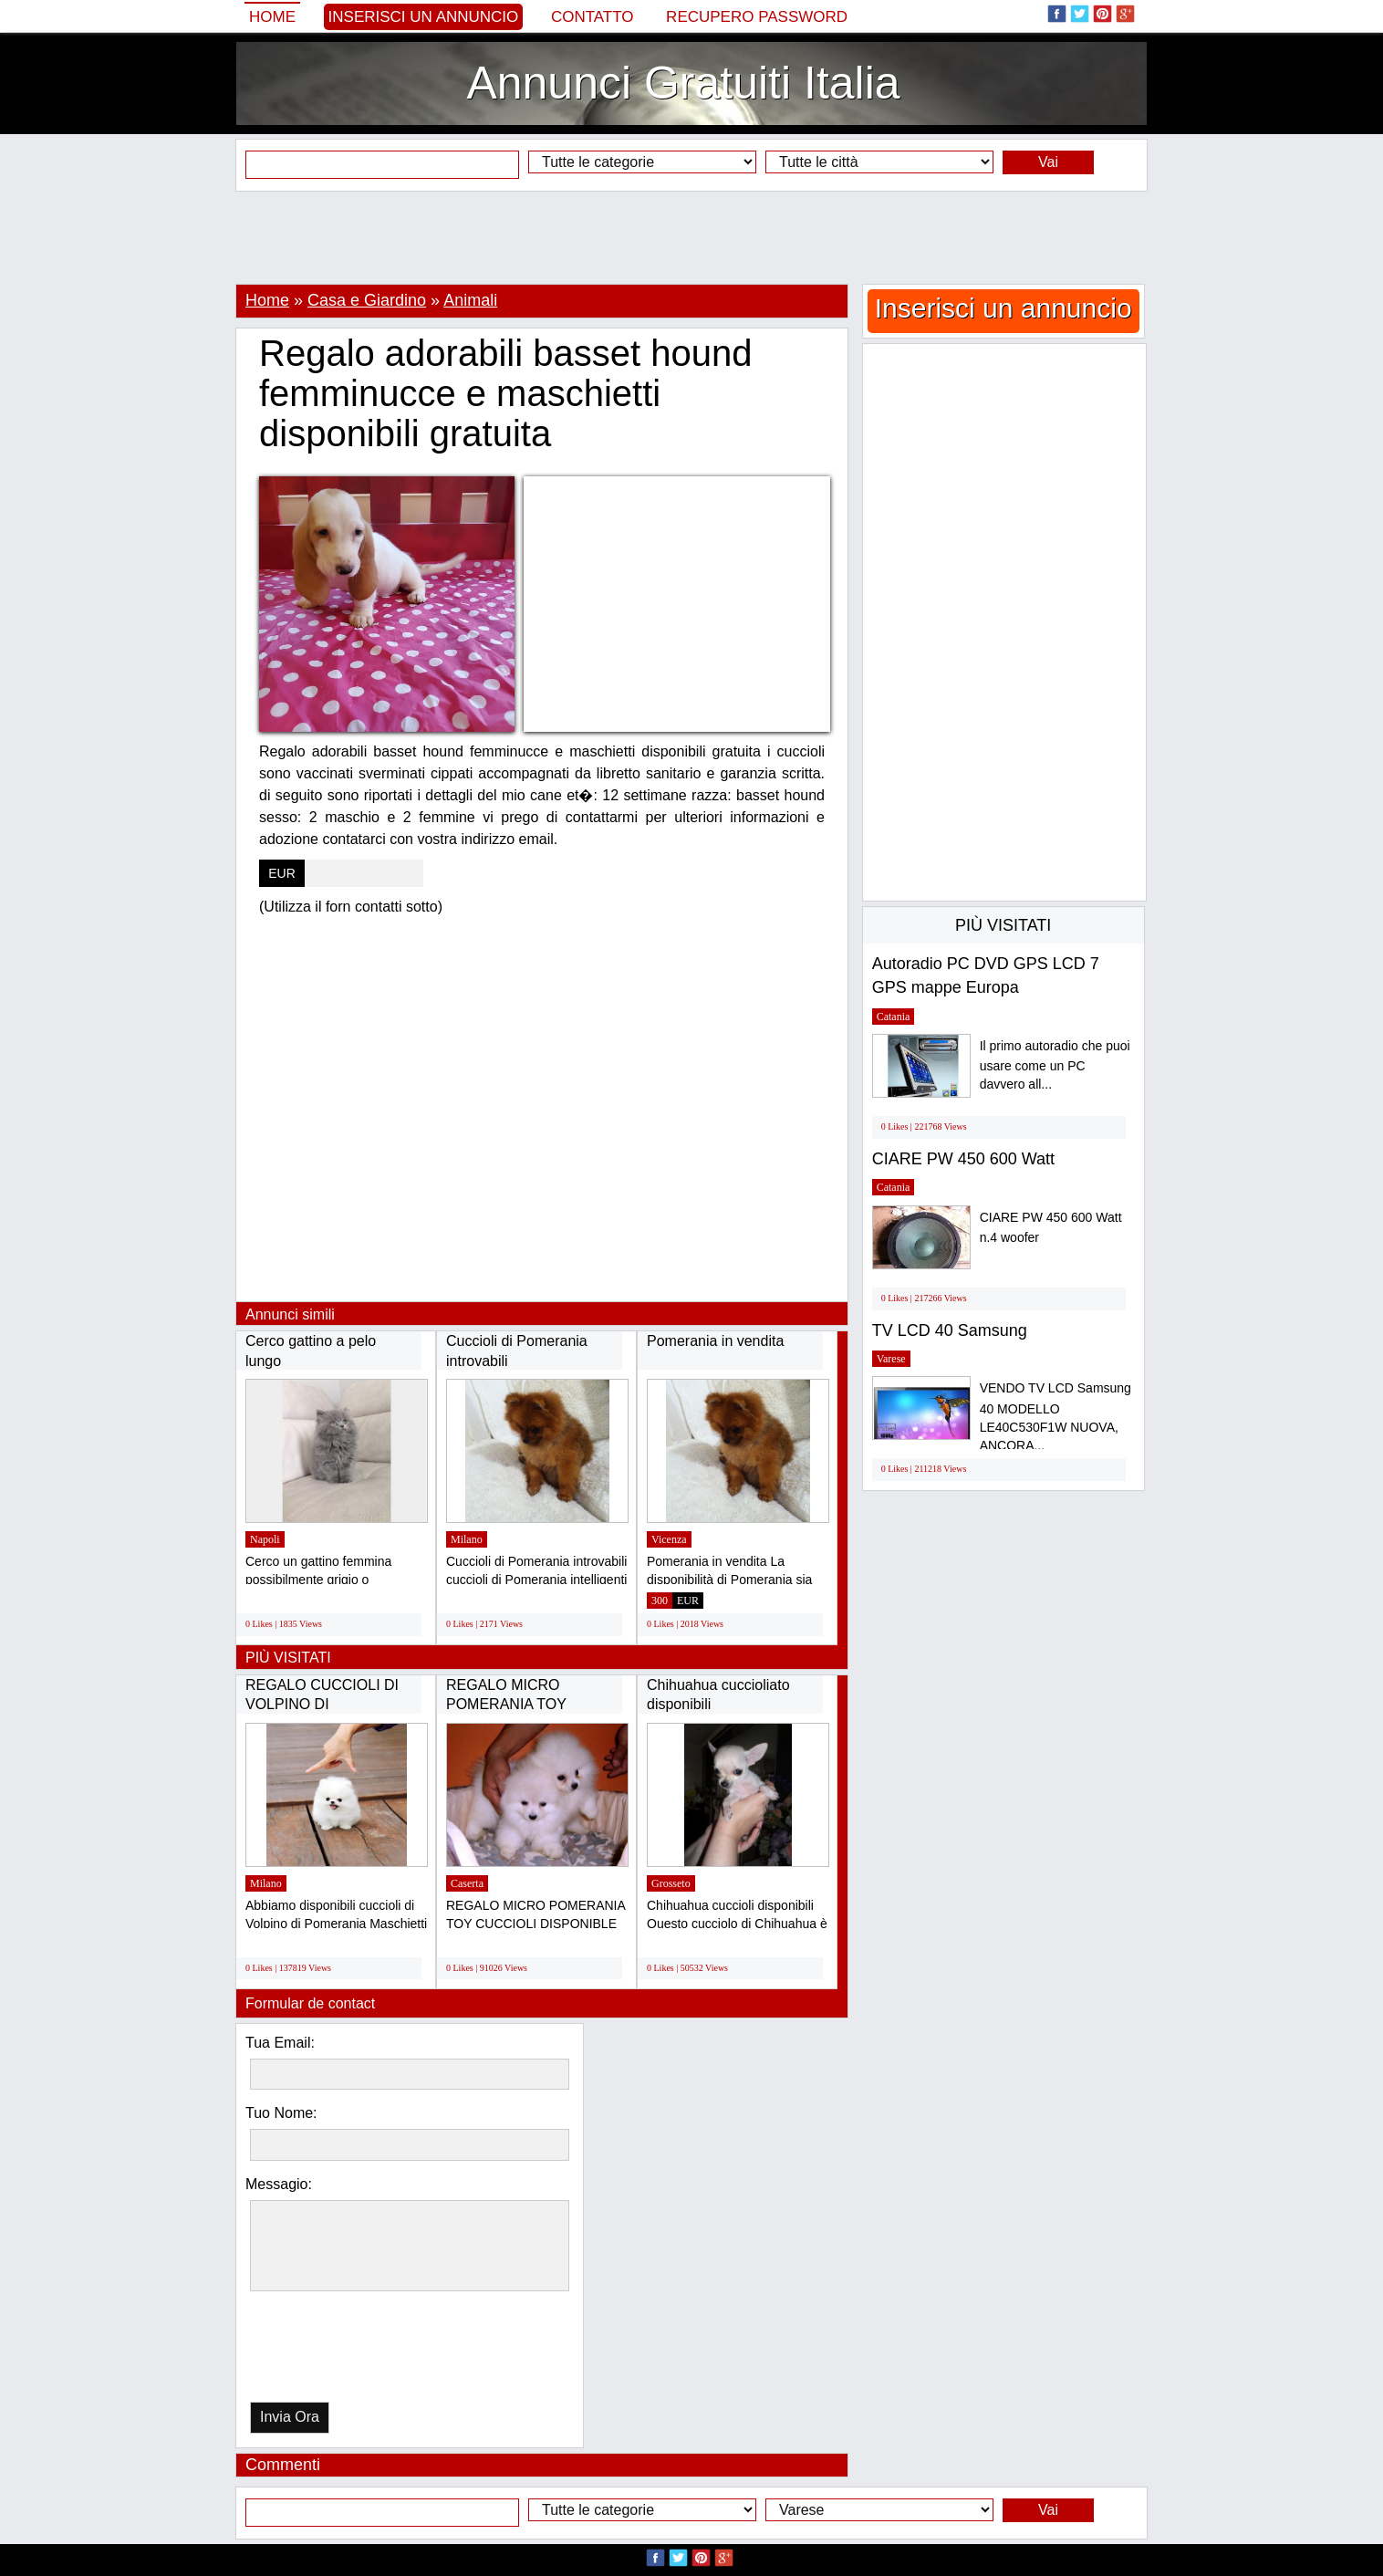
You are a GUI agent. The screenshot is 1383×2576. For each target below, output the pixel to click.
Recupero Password (756, 17)
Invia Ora (289, 2417)
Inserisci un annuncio (423, 17)
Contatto (592, 17)
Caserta (467, 1883)
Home (272, 17)
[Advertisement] (691, 237)
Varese (891, 1358)
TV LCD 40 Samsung (949, 1330)
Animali (470, 300)
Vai (1048, 162)
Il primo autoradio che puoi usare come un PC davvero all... (1055, 1065)
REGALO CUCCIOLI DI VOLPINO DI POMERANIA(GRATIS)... (326, 1704)
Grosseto (671, 1883)
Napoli (265, 1539)
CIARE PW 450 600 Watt (963, 1159)
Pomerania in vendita (715, 1341)
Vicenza (669, 1539)
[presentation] (343, 2351)
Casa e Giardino (366, 300)
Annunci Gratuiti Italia (682, 83)
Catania (893, 1016)
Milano (467, 1539)
